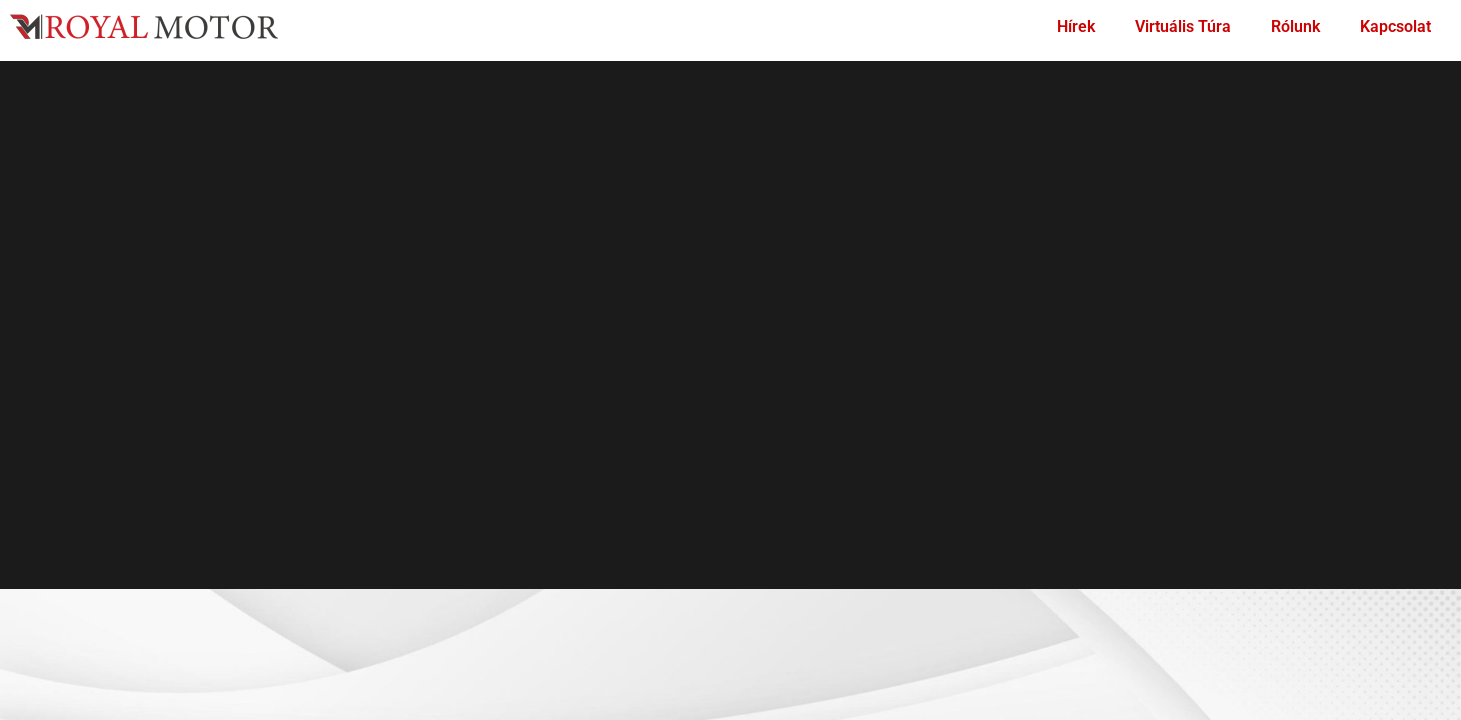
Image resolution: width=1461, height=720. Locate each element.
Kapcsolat (1395, 26)
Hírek (1076, 26)
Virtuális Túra (1183, 26)
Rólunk (1295, 26)
